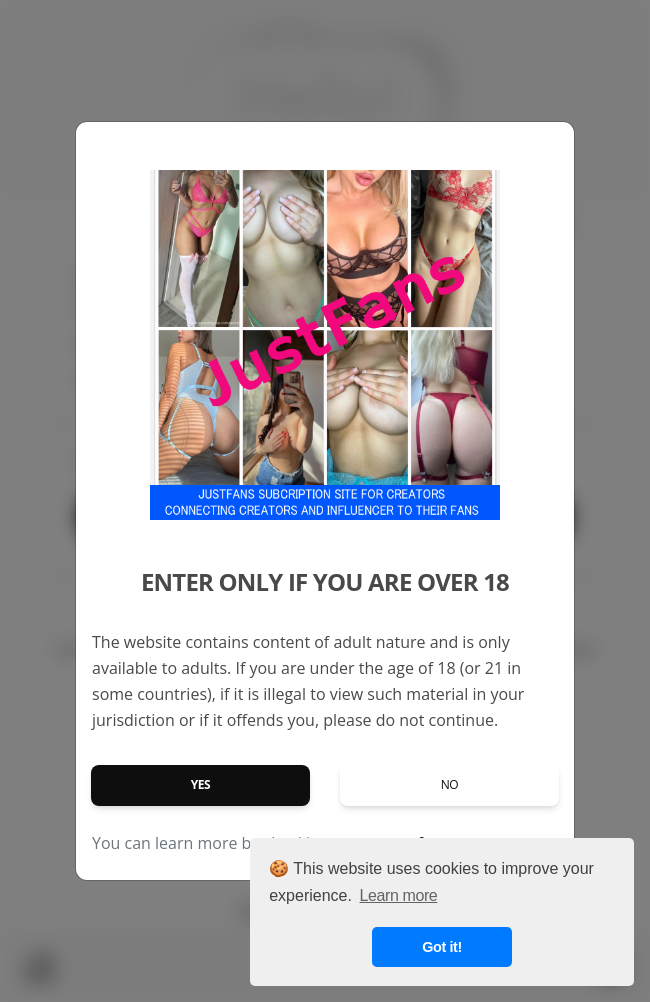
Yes (201, 784)
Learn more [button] (399, 895)
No (450, 784)
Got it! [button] (442, 947)
